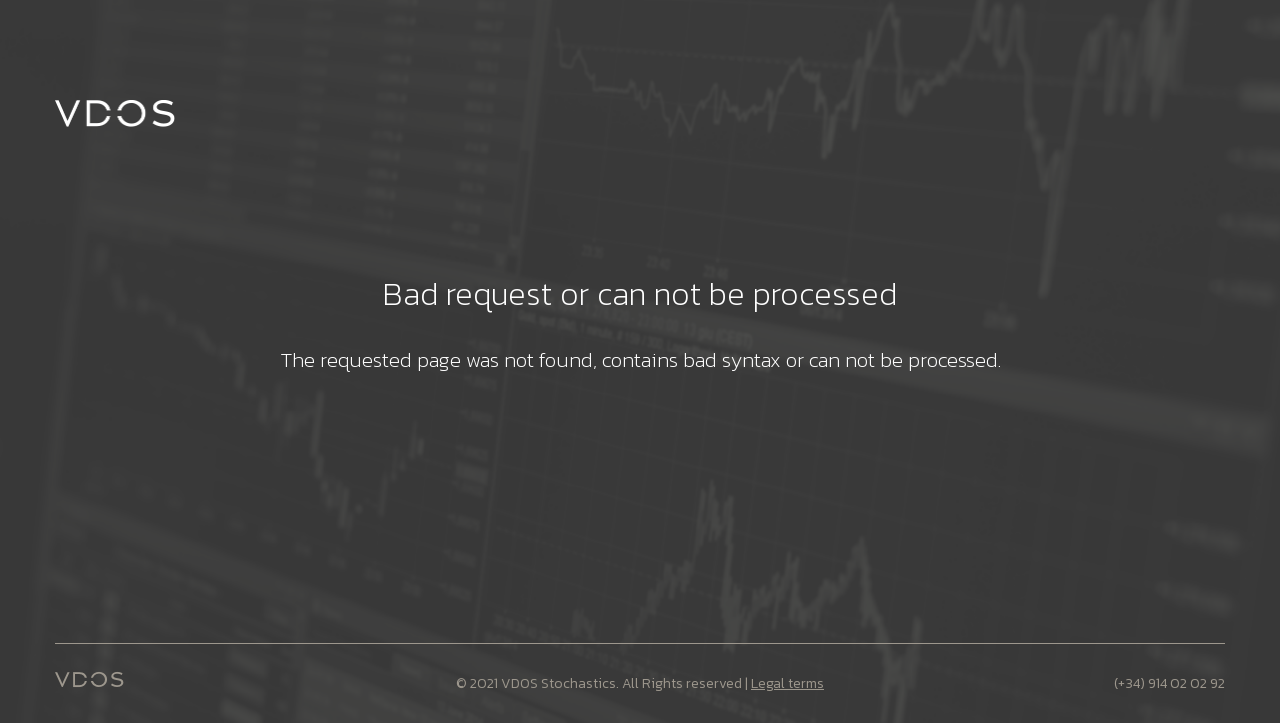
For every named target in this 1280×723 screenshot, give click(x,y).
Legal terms (787, 683)
